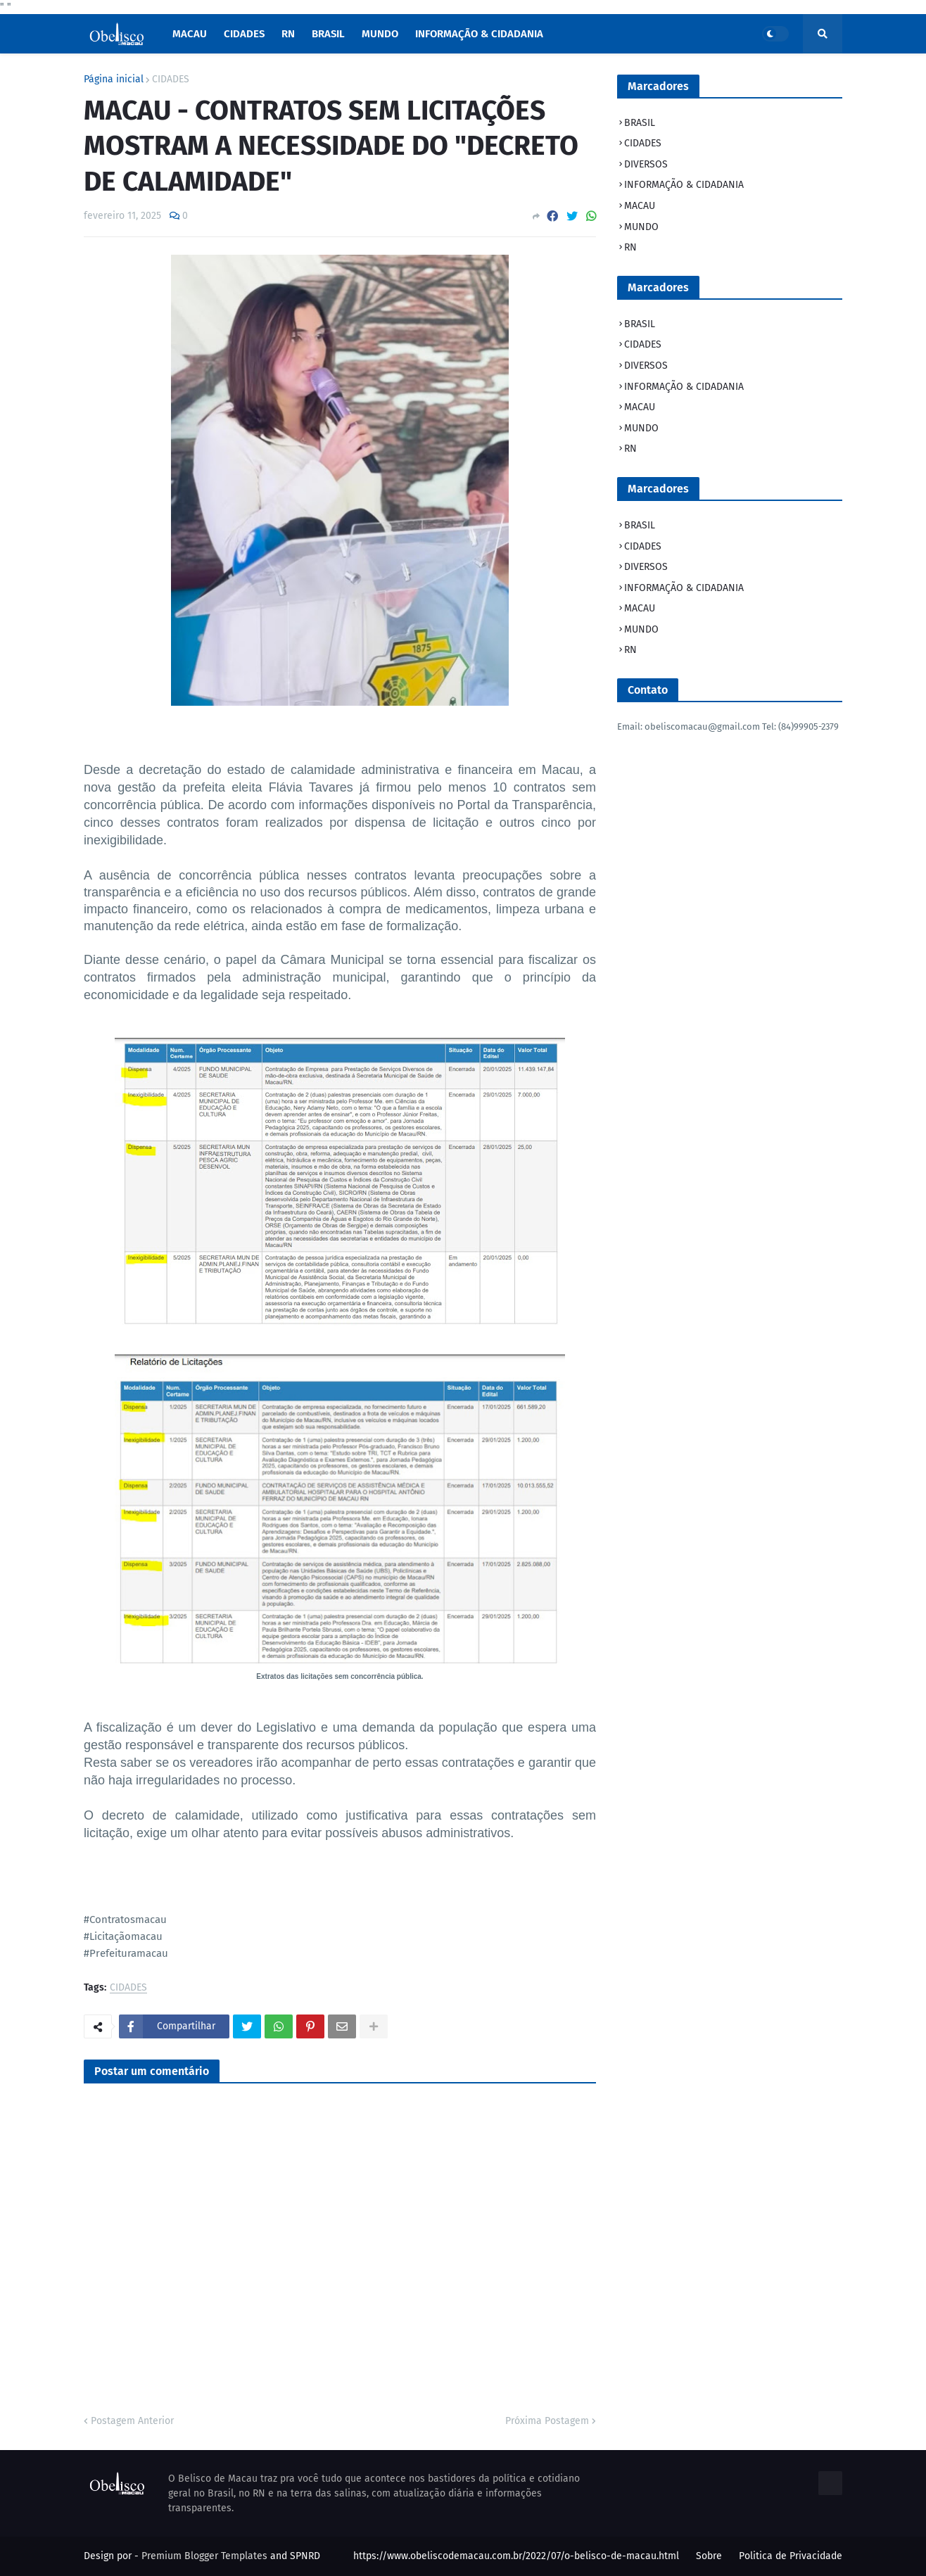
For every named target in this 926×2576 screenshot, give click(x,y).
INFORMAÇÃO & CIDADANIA (684, 185)
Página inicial (114, 79)
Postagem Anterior (132, 2421)
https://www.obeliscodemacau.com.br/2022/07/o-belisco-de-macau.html (516, 2556)
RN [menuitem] (288, 33)
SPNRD (305, 2556)
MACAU (639, 206)
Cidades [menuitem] (244, 33)
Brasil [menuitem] (328, 33)
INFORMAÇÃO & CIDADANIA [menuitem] (479, 33)
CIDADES (170, 79)
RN (630, 247)
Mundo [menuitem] (380, 33)
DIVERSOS (646, 164)
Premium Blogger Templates (204, 2556)
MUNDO (641, 227)
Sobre (709, 2556)
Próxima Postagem (547, 2421)
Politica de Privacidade (790, 2556)
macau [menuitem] (189, 33)
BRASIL (639, 123)
